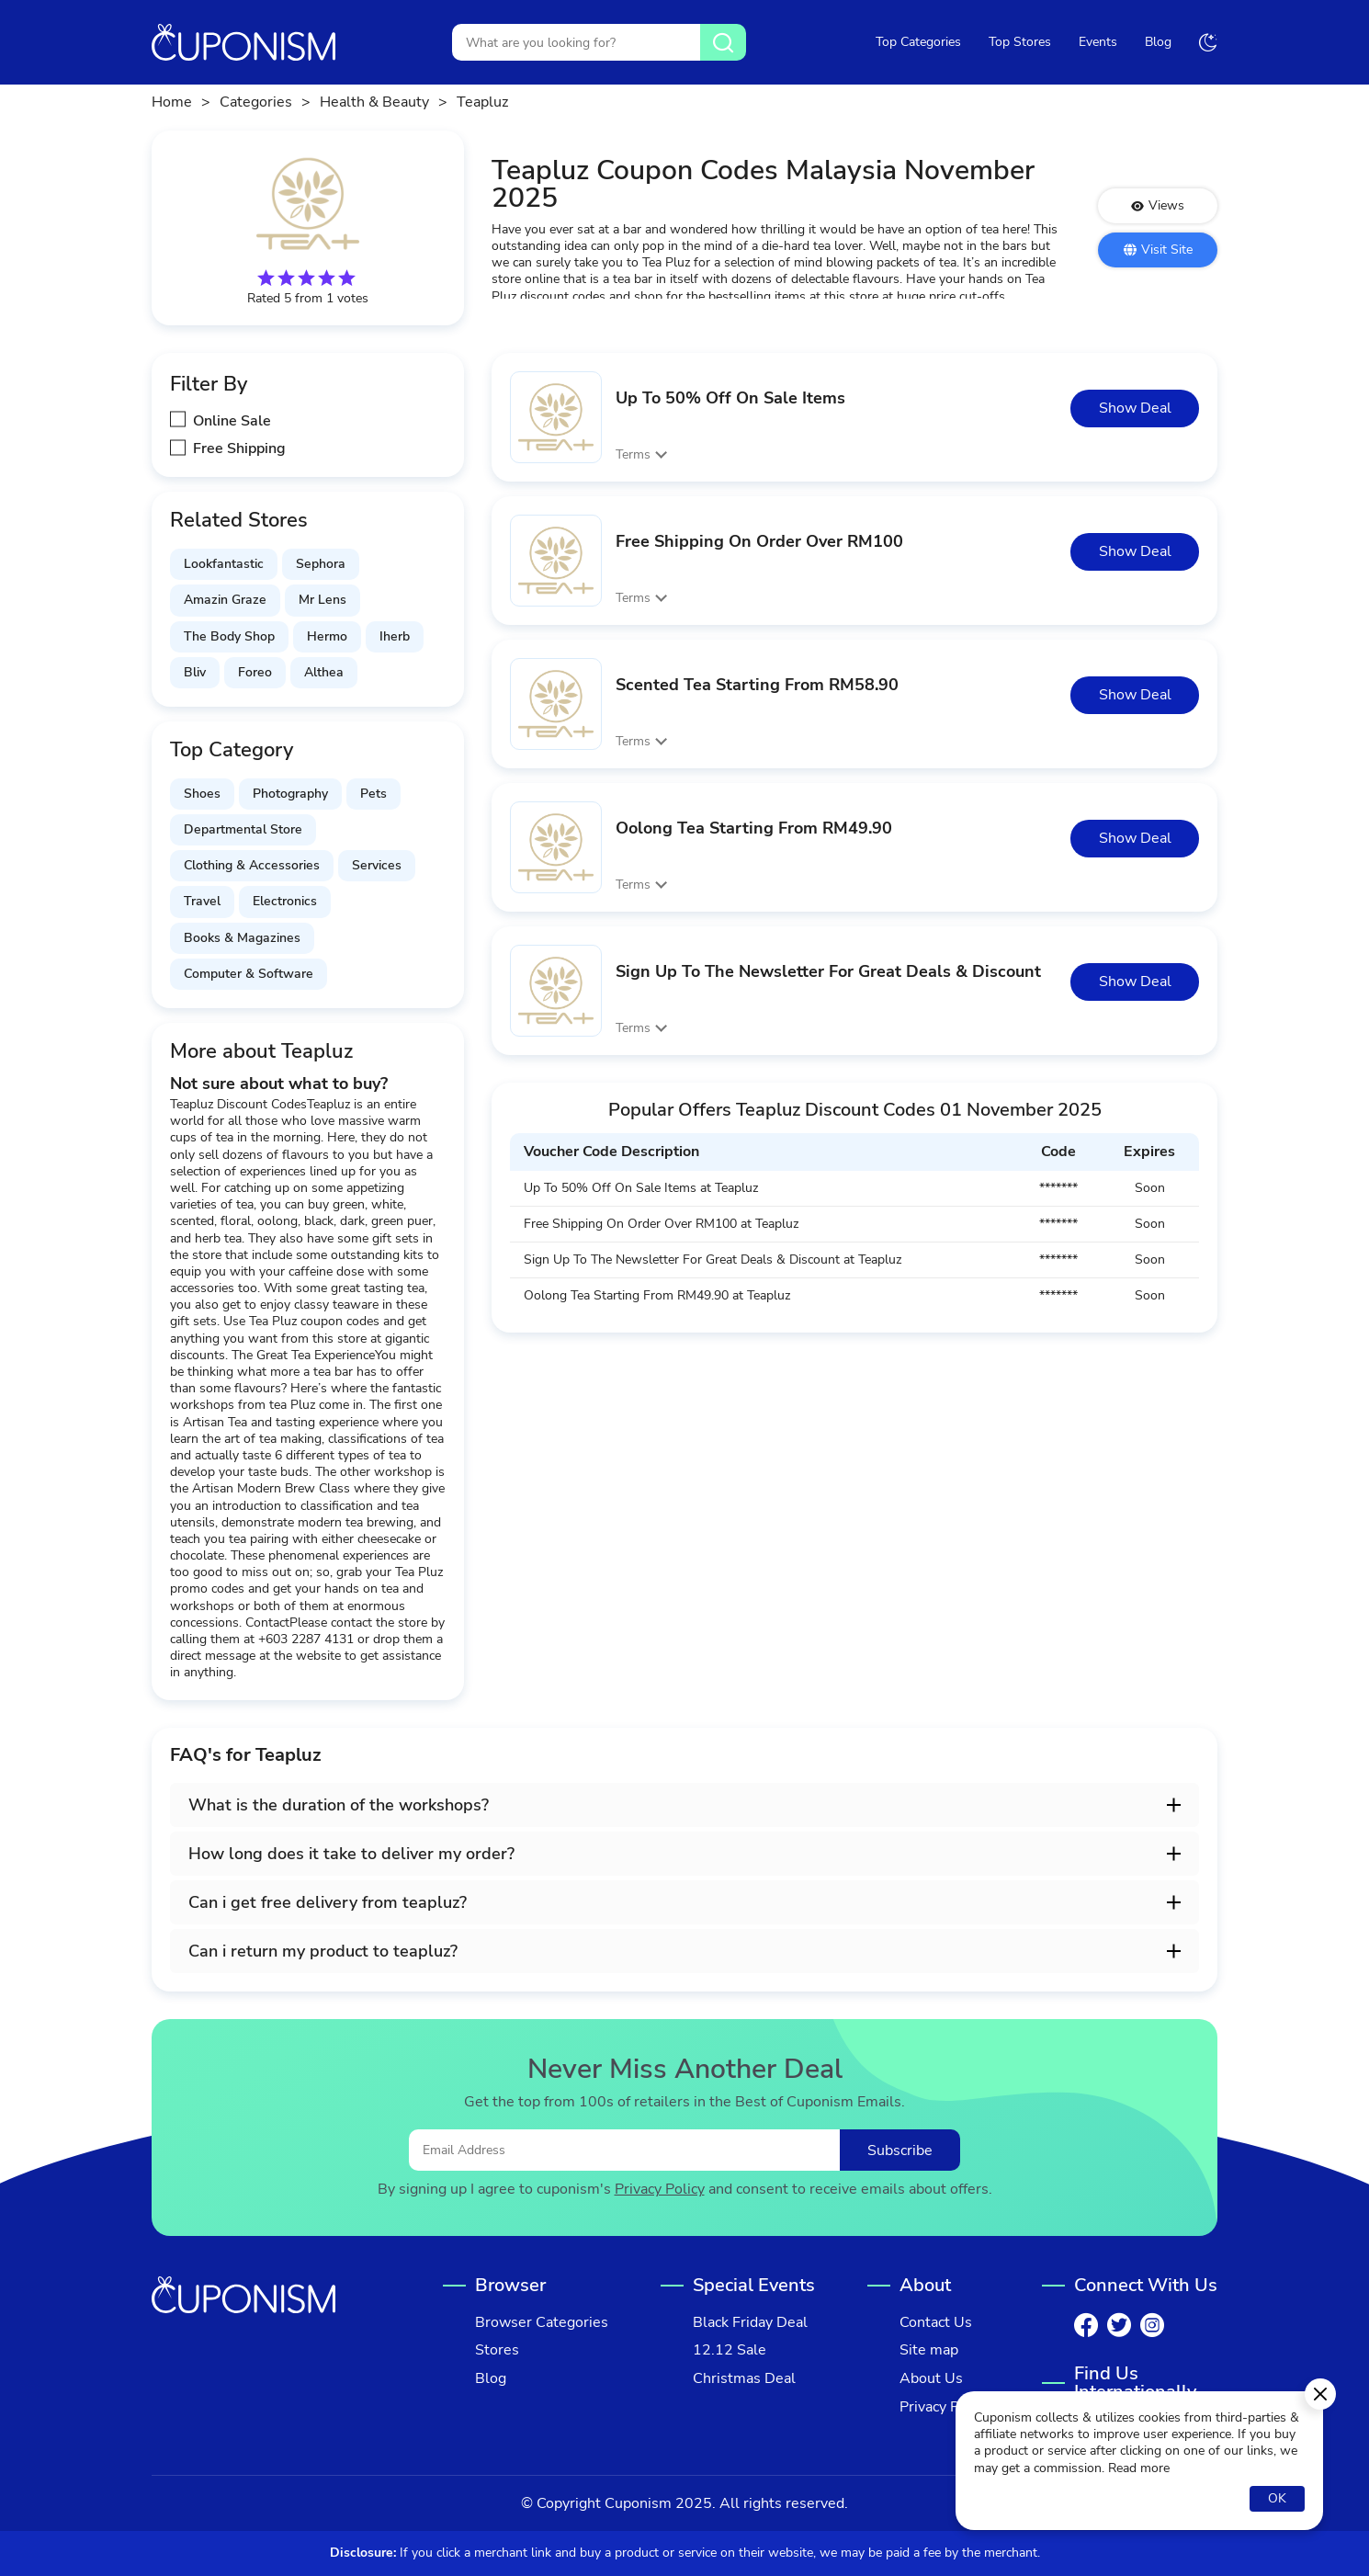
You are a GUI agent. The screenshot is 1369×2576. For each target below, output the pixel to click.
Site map (928, 2350)
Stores (497, 2350)
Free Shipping (239, 449)
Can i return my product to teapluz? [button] (323, 1951)
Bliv (195, 672)
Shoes (202, 793)
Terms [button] (633, 454)
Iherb (394, 636)
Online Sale (232, 421)
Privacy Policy (660, 2189)
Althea (324, 672)
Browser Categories (541, 2322)
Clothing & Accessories (252, 865)
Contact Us (935, 2322)
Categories (256, 102)
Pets (373, 793)
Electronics (285, 901)
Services (377, 865)
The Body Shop (229, 636)
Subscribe (900, 2150)
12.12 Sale (729, 2350)
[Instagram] (1152, 2325)
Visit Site (1158, 249)
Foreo (255, 672)
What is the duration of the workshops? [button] (338, 1805)
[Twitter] (1119, 2325)
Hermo (327, 636)
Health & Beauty (374, 102)
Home (172, 102)
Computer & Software (248, 973)
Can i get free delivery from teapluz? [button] (327, 1902)
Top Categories (918, 42)
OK (1277, 2498)
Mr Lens (322, 599)
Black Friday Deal (750, 2322)
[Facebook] (1086, 2325)
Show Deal (1135, 408)
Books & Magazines (242, 938)
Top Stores (1020, 42)
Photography (290, 793)
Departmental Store (243, 829)
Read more (1139, 2468)
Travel (202, 901)
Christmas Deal (744, 2379)
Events (1098, 42)
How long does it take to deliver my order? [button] (351, 1853)
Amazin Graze (225, 599)
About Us (931, 2379)
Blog (1158, 42)
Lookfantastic (224, 564)
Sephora (320, 564)
